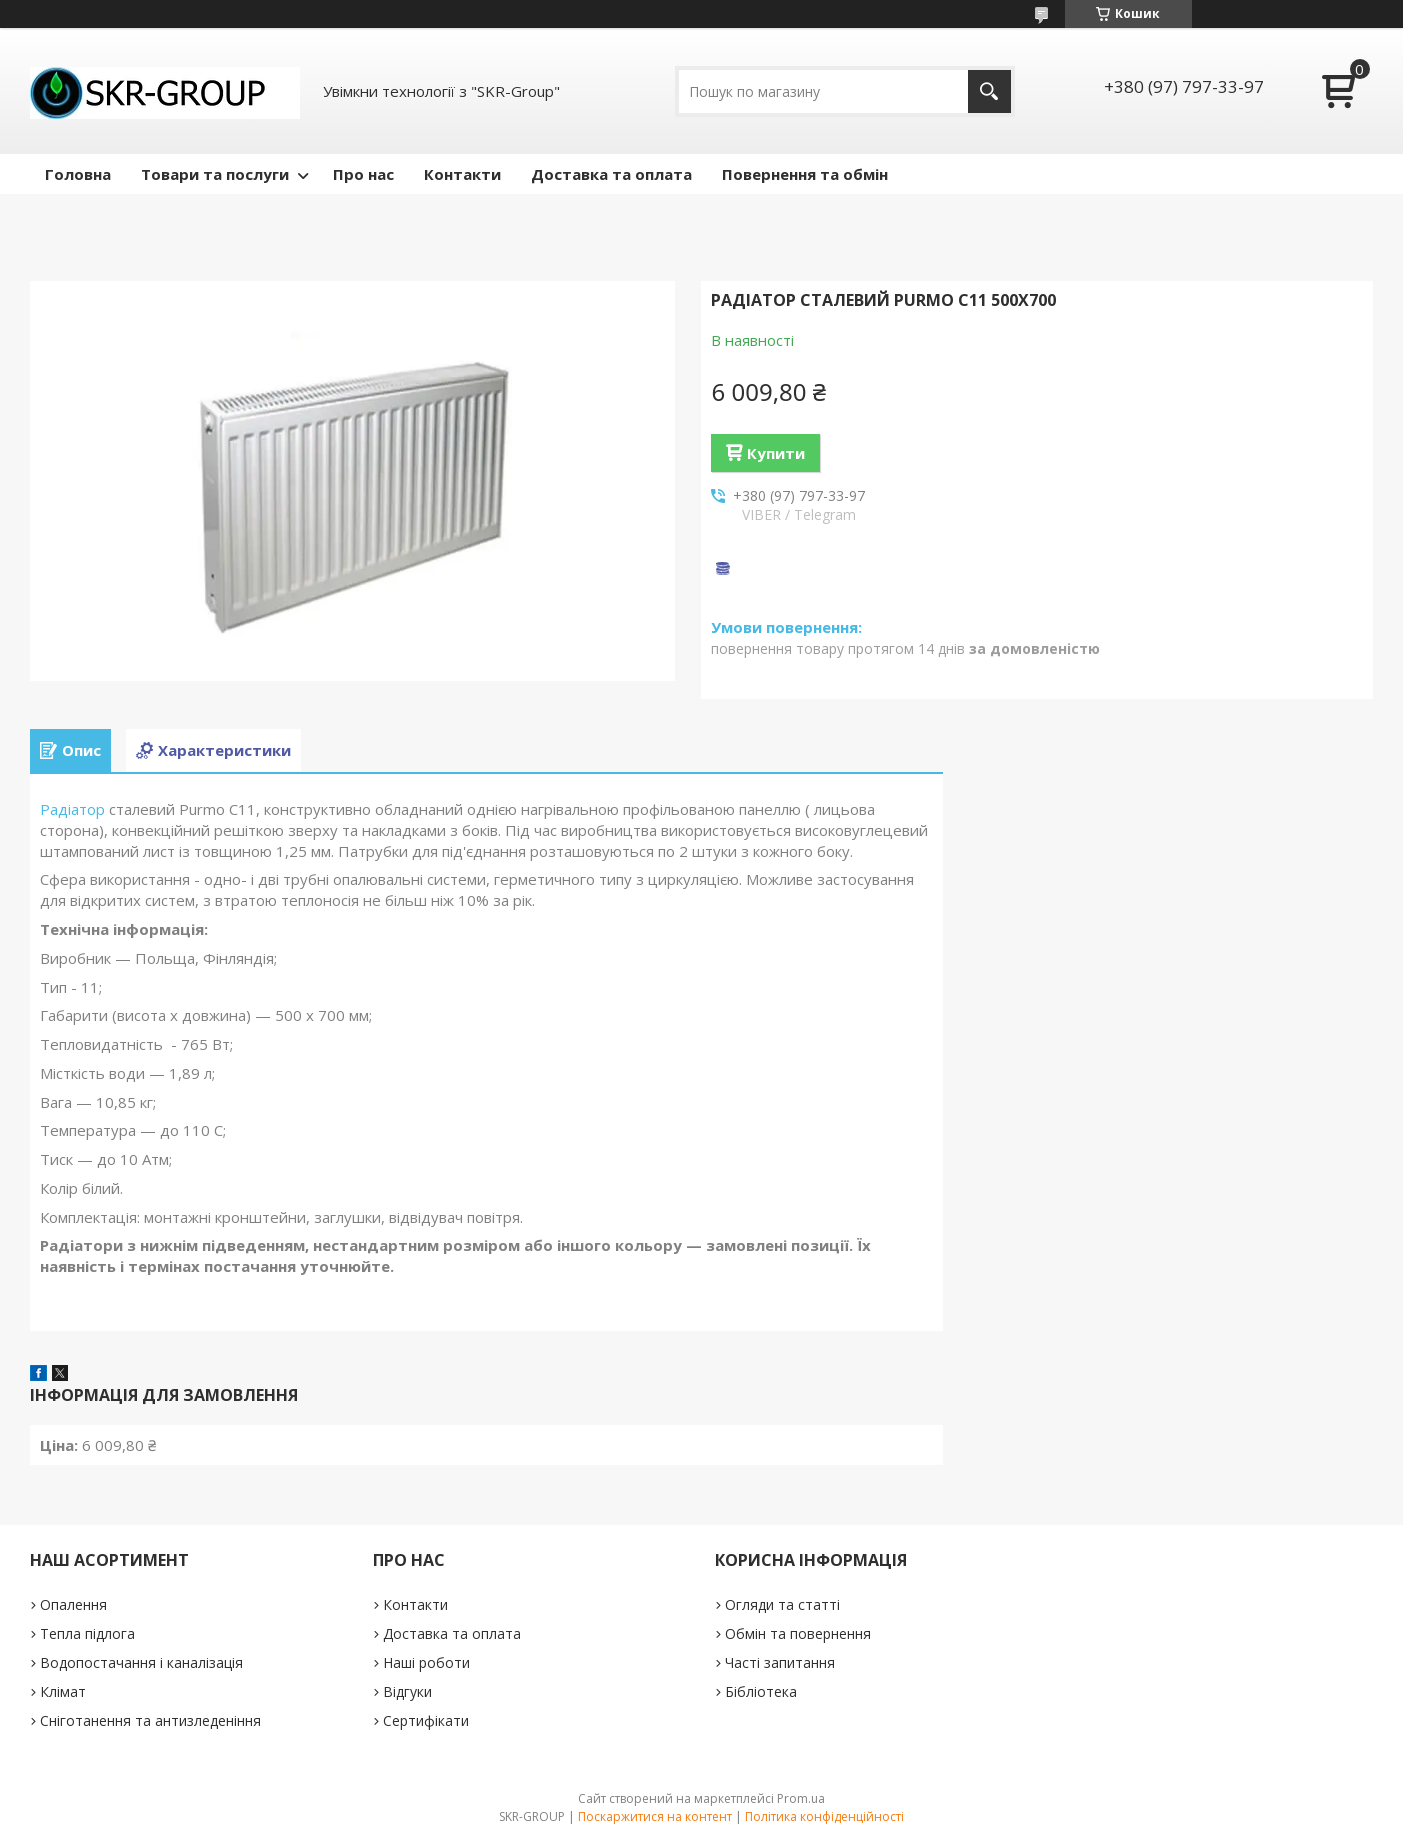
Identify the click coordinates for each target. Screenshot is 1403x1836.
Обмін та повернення (798, 1633)
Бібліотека (761, 1691)
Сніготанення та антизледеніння (150, 1720)
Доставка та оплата (611, 174)
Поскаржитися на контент (655, 1816)
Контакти (462, 174)
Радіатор (72, 809)
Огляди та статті (782, 1604)
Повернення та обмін (805, 174)
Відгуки (407, 1691)
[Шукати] (989, 91)
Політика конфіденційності (824, 1816)
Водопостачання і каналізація (141, 1662)
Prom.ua (801, 1798)
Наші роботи (426, 1662)
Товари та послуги (215, 174)
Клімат (63, 1691)
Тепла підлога (87, 1633)
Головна (78, 174)
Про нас (363, 174)
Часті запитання (780, 1662)
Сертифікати (426, 1720)
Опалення (73, 1604)
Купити (776, 453)
